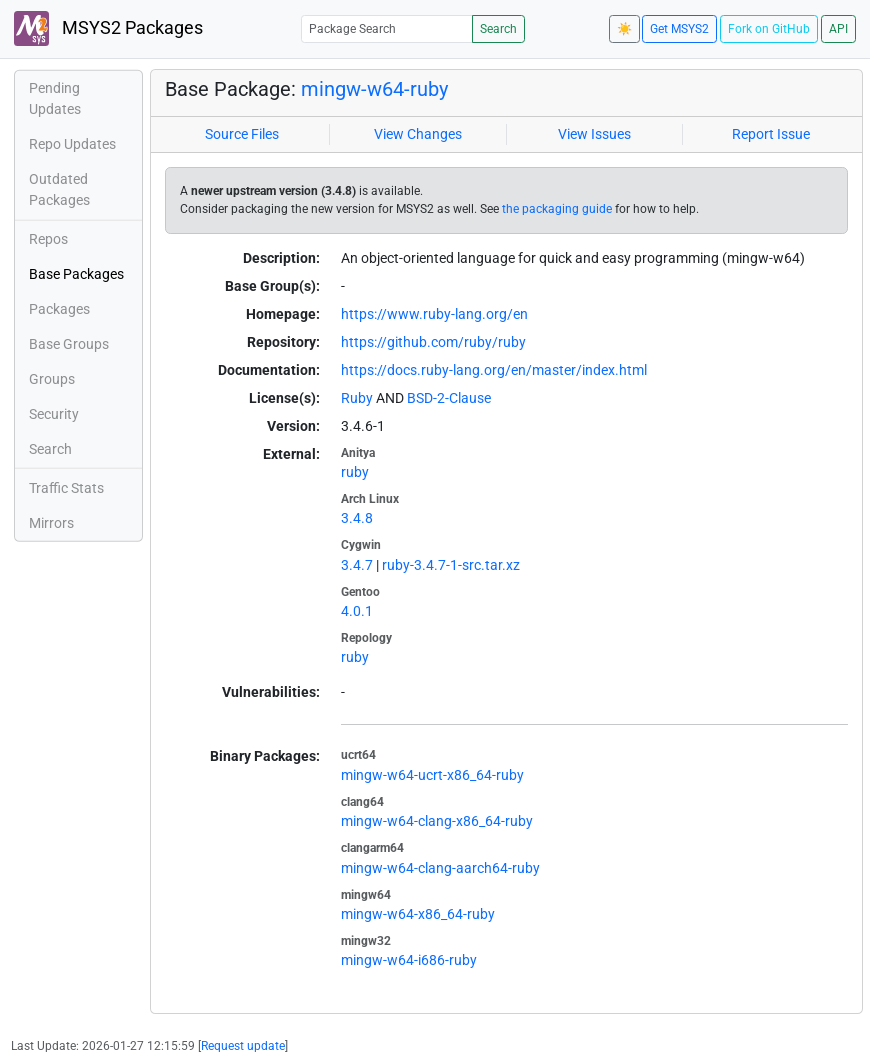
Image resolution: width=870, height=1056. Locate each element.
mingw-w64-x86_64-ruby (418, 914)
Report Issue (771, 134)
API (838, 29)
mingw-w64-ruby (374, 89)
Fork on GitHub (769, 29)
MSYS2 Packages (108, 28)
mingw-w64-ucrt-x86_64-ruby (432, 775)
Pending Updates (55, 98)
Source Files (242, 134)
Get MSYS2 (679, 29)
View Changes (418, 134)
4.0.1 (357, 611)
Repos (48, 239)
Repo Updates (72, 144)
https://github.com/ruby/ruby (433, 342)
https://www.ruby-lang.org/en (434, 314)
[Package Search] (387, 28)
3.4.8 (357, 518)
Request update (243, 1046)
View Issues (594, 134)
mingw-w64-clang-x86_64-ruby (437, 821)
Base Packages (76, 274)
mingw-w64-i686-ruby (409, 960)
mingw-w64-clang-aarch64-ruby (440, 868)
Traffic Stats (66, 488)
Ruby (357, 398)
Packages (59, 309)
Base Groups (69, 344)
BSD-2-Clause (449, 398)
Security (54, 414)
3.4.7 (357, 565)
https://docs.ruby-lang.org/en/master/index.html (494, 370)
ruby (355, 472)
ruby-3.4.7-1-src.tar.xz (451, 565)
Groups (52, 379)
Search (498, 29)
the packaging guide (557, 209)
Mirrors (51, 523)
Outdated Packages (59, 189)
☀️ (624, 29)
